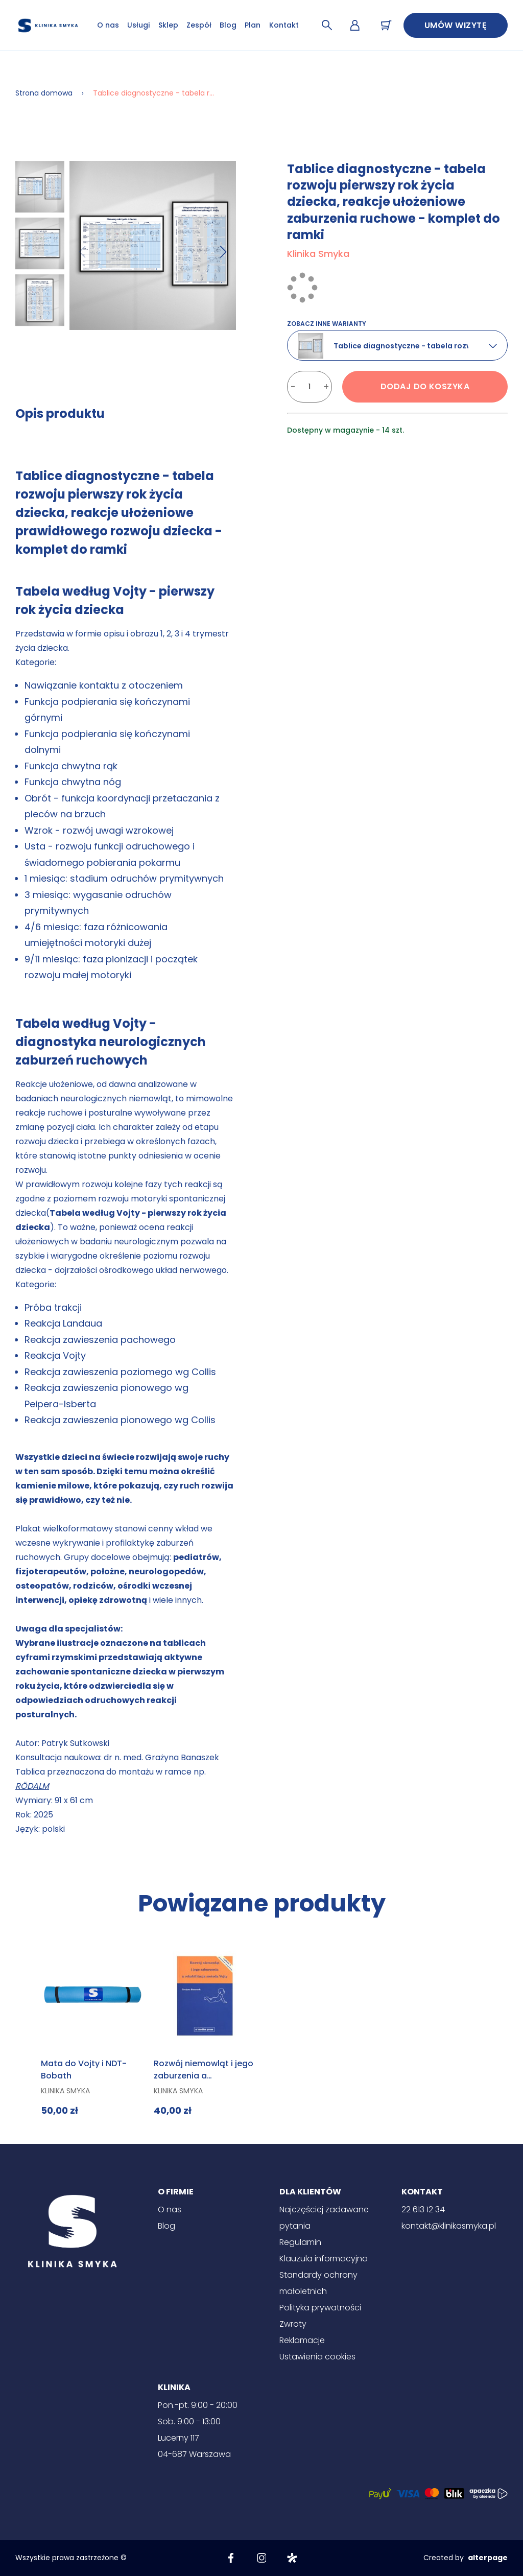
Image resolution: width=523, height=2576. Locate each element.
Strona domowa (44, 93)
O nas (108, 25)
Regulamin (300, 2242)
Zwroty (292, 2324)
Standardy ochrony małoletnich (318, 2283)
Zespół (198, 25)
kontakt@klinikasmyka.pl (448, 2226)
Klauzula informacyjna (323, 2258)
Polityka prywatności (320, 2307)
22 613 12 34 (423, 2209)
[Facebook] (231, 2558)
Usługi (138, 25)
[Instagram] (261, 2558)
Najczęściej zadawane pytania (324, 2218)
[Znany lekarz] (292, 2558)
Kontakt (284, 25)
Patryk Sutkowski (76, 1743)
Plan (252, 25)
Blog (228, 25)
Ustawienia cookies (317, 2356)
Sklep (168, 25)
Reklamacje (302, 2340)
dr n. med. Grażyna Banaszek (161, 1757)
